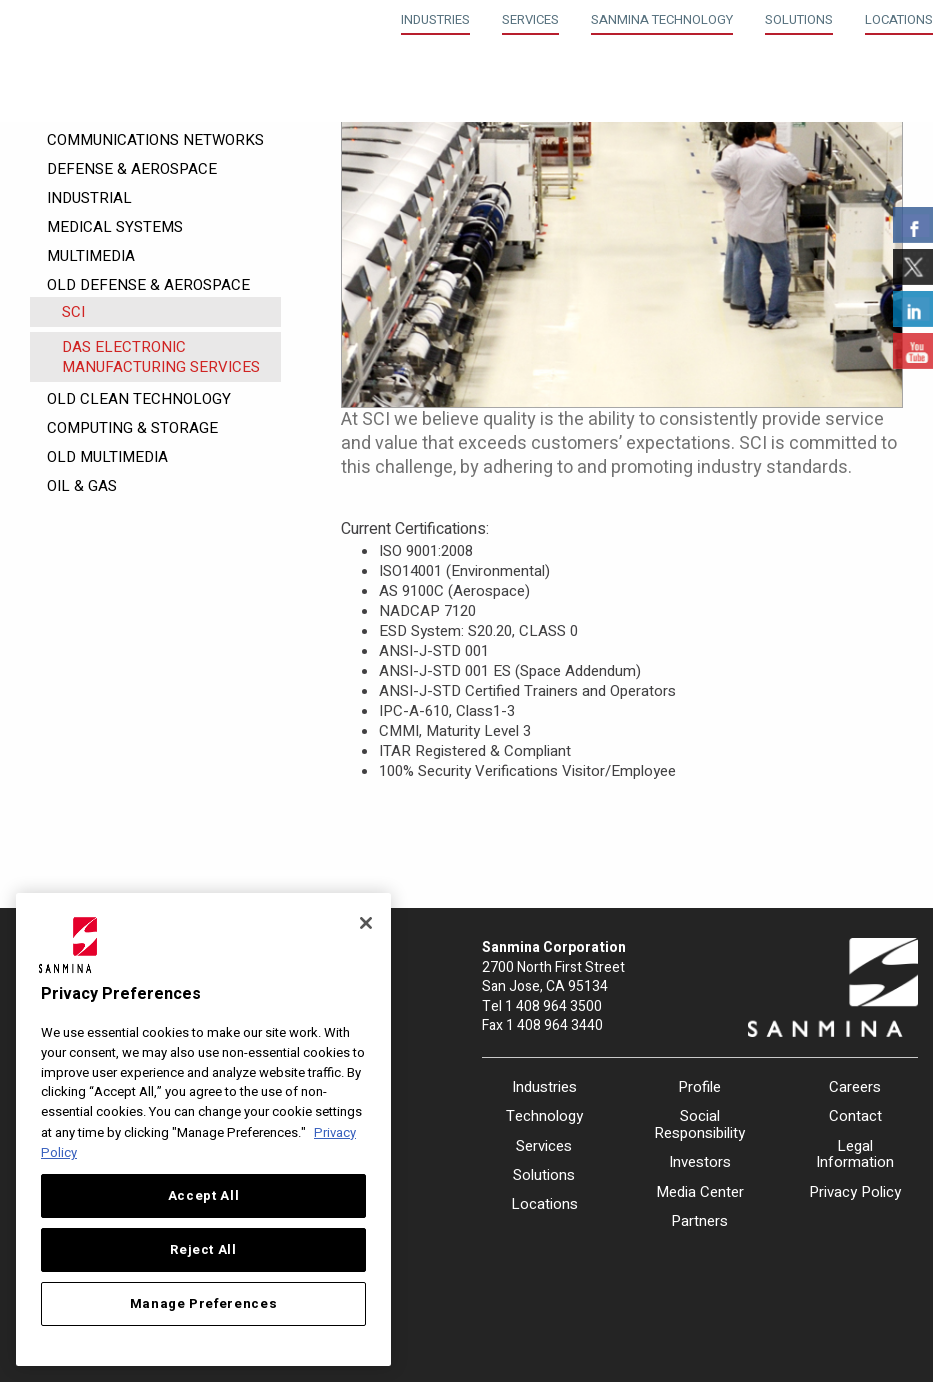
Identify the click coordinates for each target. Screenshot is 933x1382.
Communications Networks (155, 140)
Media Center (700, 1192)
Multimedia (91, 256)
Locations (899, 19)
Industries (435, 19)
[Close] (366, 923)
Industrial (89, 198)
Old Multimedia (107, 457)
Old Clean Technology (139, 399)
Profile (699, 1087)
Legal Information (855, 1154)
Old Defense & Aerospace (148, 285)
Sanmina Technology (662, 19)
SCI (73, 312)
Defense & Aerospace (132, 169)
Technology (544, 1116)
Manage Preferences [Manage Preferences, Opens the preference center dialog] (204, 1304)
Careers (855, 1087)
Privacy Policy (855, 1192)
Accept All (204, 1196)
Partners (699, 1221)
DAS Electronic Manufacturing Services (161, 357)
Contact (855, 1116)
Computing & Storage (132, 428)
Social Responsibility (699, 1124)
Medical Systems (115, 227)
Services (530, 19)
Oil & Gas (82, 486)
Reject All (203, 1250)
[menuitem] (435, 17)
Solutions (799, 19)
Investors (700, 1162)
